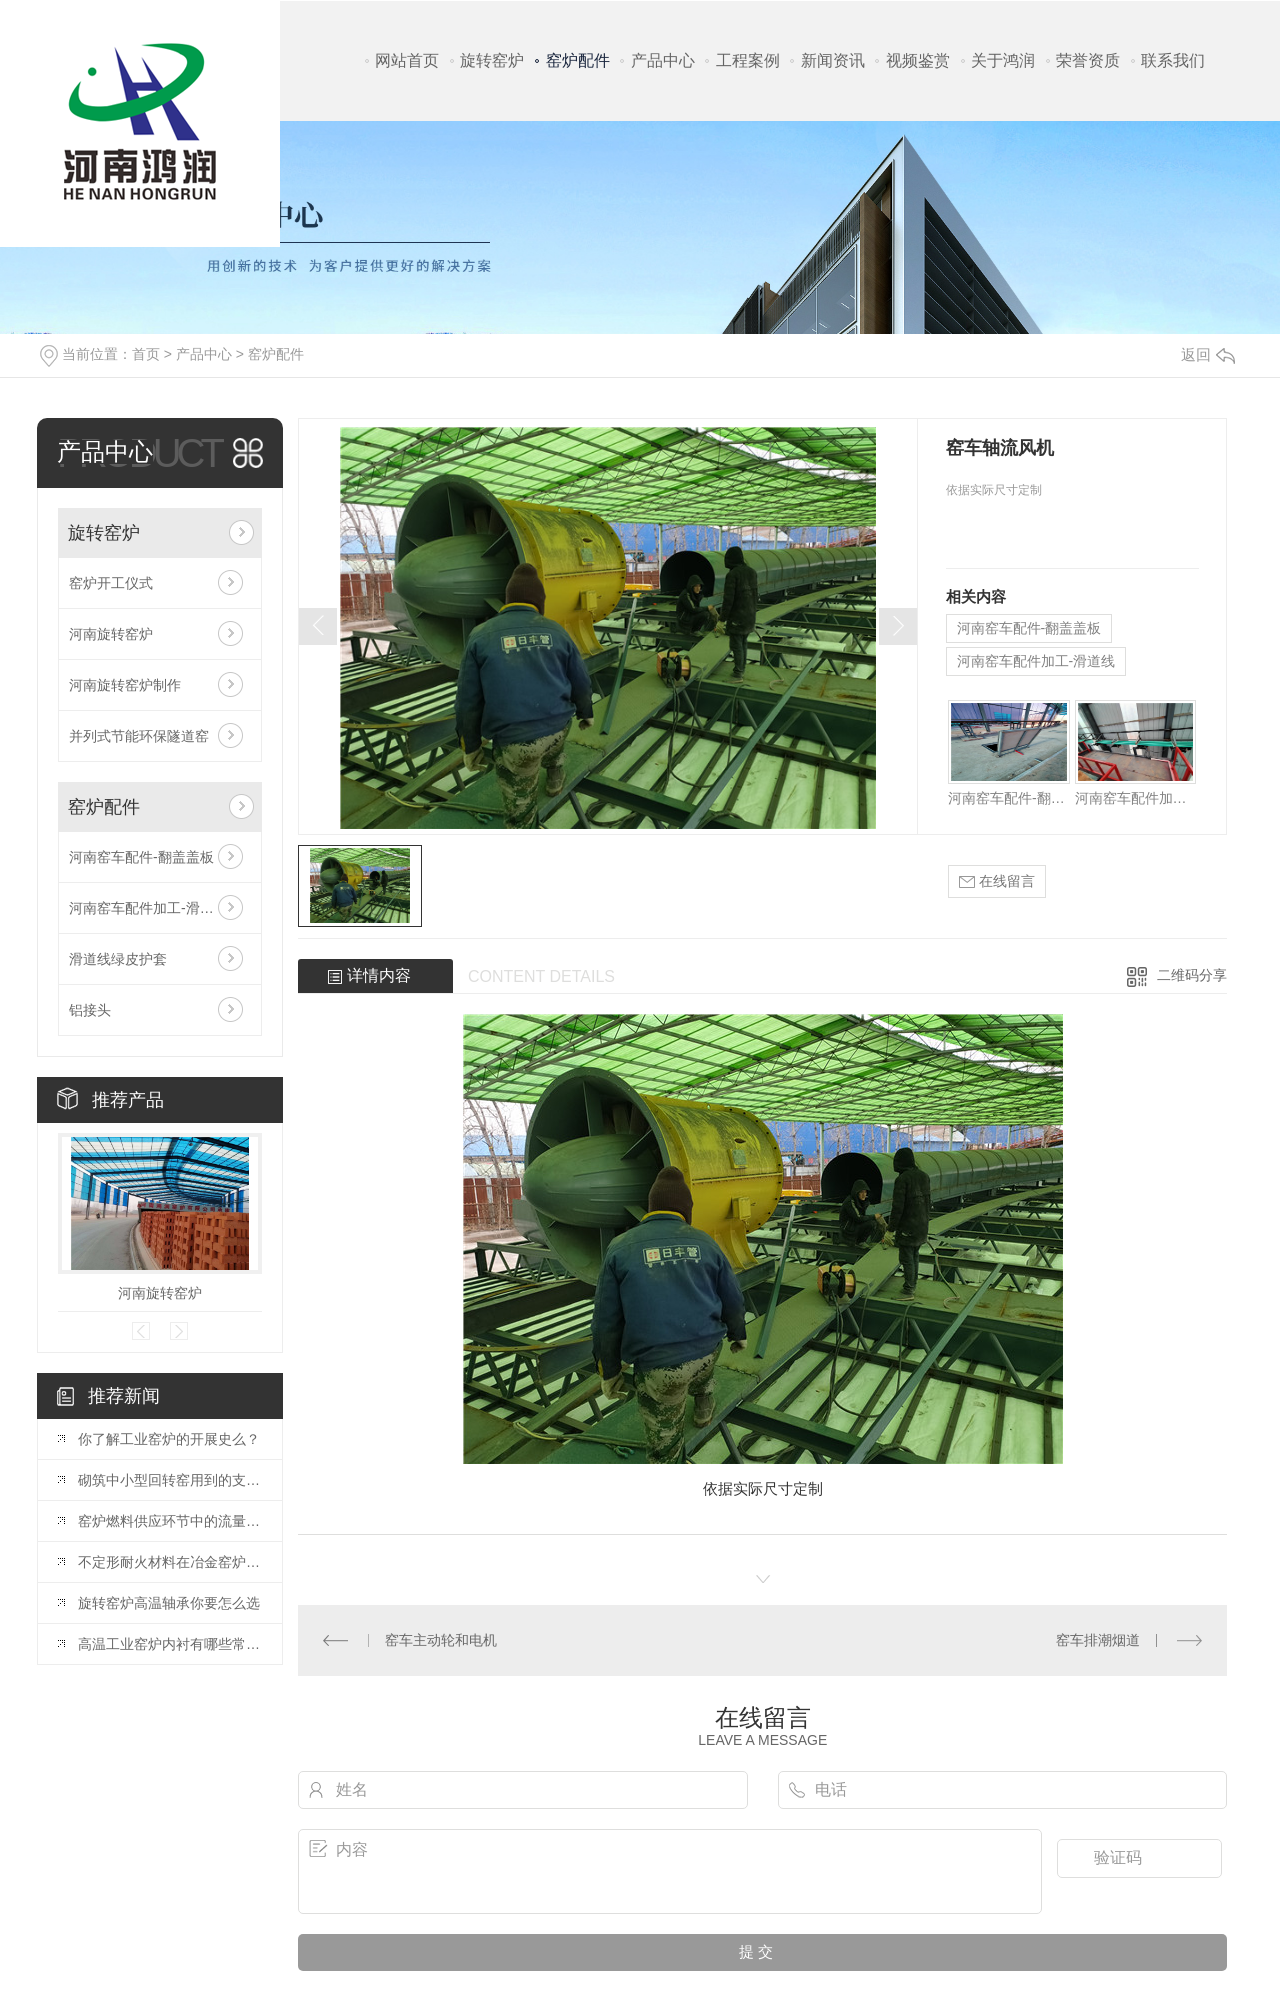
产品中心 (663, 60)
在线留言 (997, 881)
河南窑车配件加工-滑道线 (148, 908)
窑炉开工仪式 (111, 583)
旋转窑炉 (492, 60)
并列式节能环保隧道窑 (139, 736)
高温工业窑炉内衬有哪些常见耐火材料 (170, 1644)
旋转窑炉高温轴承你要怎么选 (169, 1603)
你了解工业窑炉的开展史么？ (169, 1439)
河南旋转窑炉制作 (125, 685)
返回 (1208, 354)
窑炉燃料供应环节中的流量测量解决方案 (170, 1521)
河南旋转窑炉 (111, 634)
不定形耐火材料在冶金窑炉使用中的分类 (170, 1562)
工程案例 (748, 60)
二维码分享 (1192, 975)
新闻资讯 (833, 60)
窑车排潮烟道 (1098, 1640)
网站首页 (407, 60)
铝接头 (90, 1010)
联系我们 (1173, 60)
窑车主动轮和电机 (441, 1640)
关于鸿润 (1003, 60)
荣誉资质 (1088, 60)
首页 (146, 354)
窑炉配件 (578, 60)
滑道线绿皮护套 (118, 959)
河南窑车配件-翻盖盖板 (141, 857)
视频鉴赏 (918, 60)
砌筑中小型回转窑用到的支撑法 (170, 1480)
